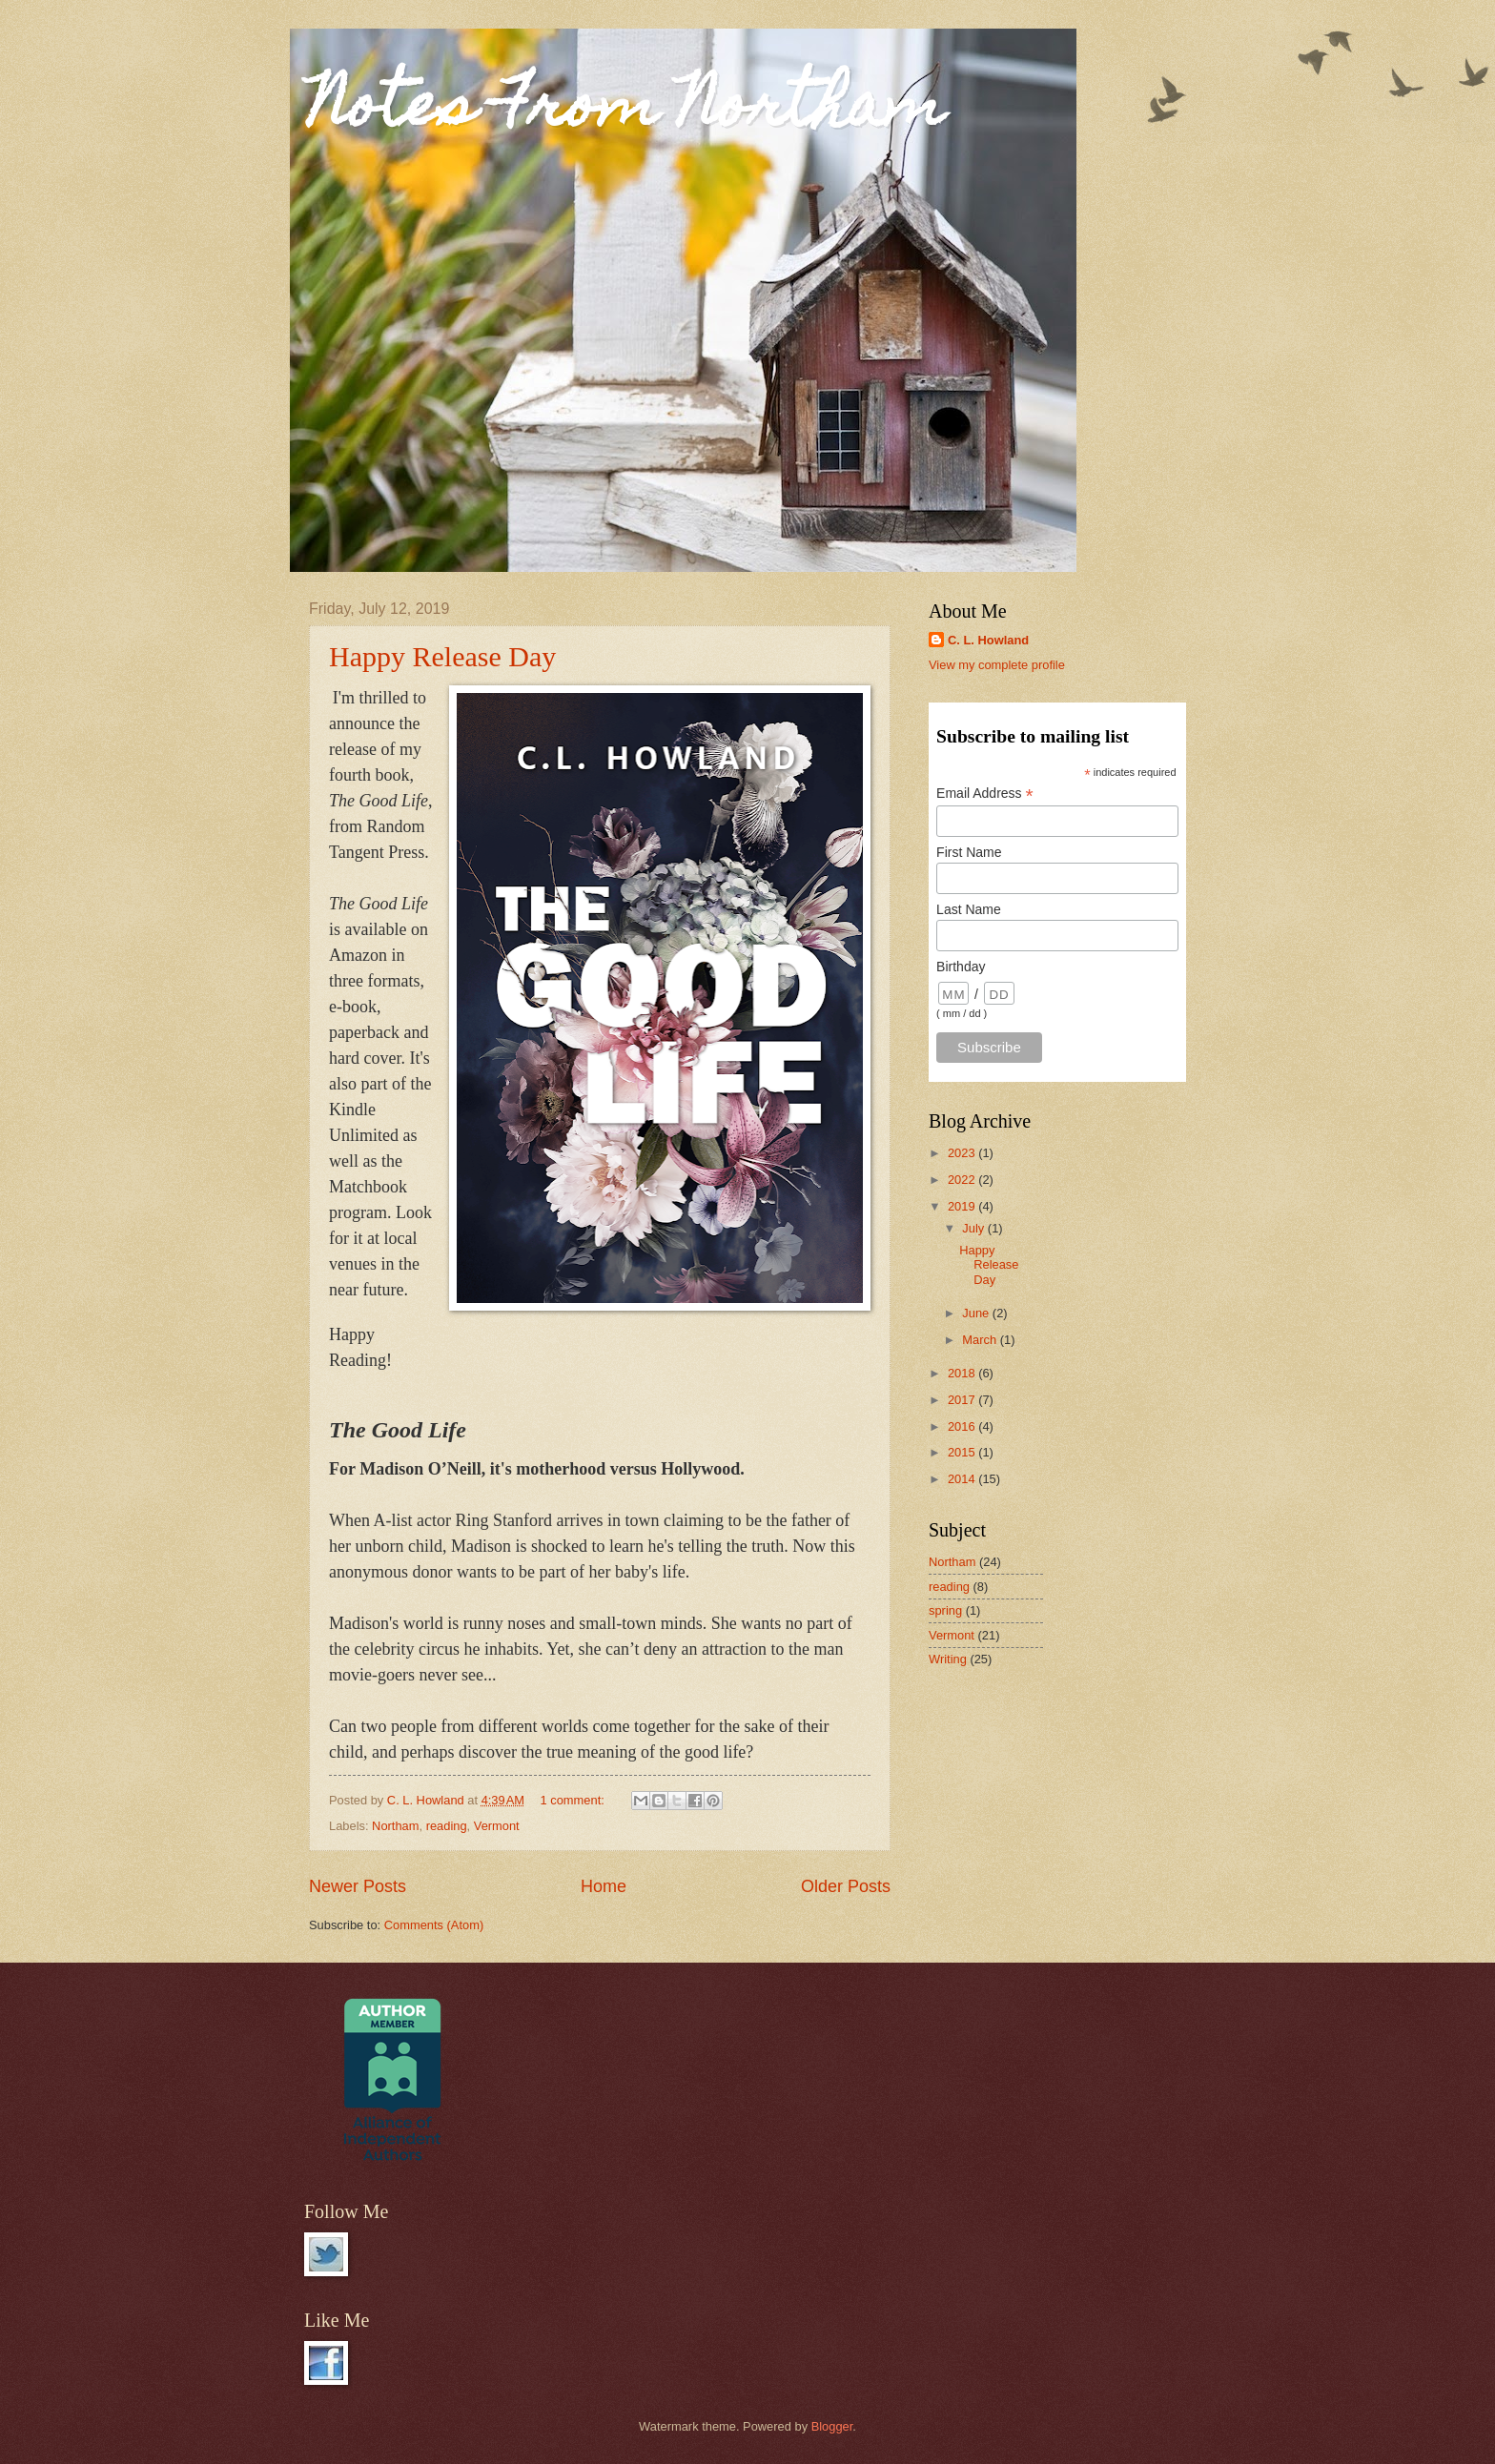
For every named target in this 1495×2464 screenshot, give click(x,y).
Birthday (960, 966)
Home (603, 1886)
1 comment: (574, 1800)
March (980, 1340)
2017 (963, 1400)
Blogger (832, 2426)
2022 (963, 1179)
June (977, 1313)
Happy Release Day (442, 656)
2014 (963, 1479)
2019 (963, 1206)
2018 (963, 1373)
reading (446, 1826)
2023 (963, 1153)
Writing (948, 1659)
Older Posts (846, 1886)
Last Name (968, 909)
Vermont (497, 1826)
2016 (963, 1426)
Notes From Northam (627, 111)
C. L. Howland (988, 640)
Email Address (985, 793)
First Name (968, 852)
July (974, 1228)
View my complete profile (997, 665)
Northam (395, 1826)
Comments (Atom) (433, 1925)
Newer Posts (357, 1886)
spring (945, 1610)
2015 (963, 1452)
